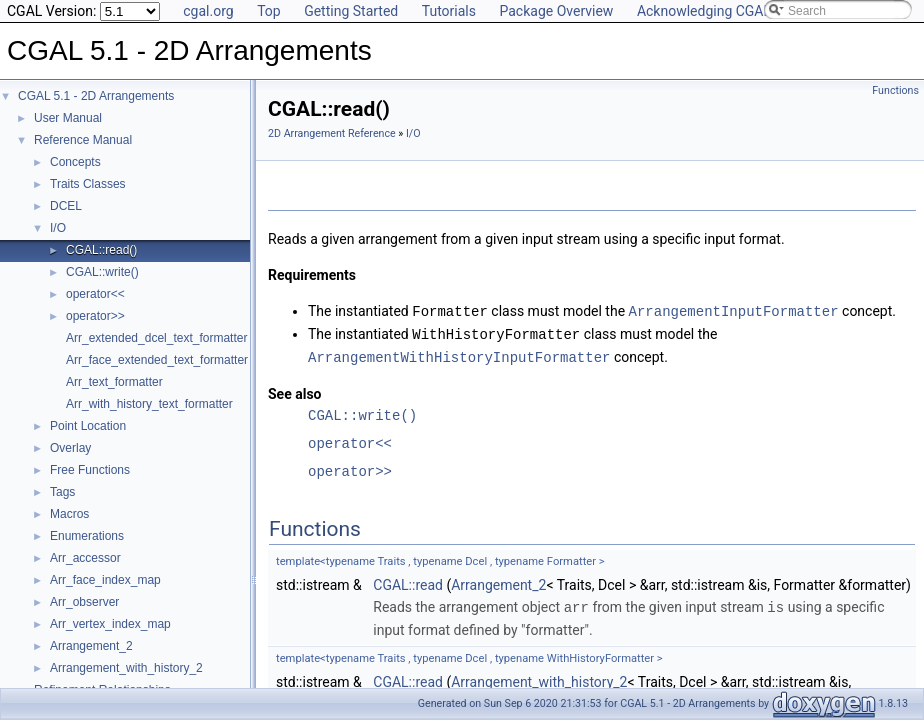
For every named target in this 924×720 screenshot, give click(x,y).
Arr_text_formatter (114, 382)
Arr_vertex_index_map (110, 624)
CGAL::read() (101, 250)
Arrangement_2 (91, 646)
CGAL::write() (102, 272)
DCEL (66, 206)
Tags (62, 492)
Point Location (88, 426)
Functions (895, 90)
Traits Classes (88, 184)
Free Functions (90, 470)
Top (269, 11)
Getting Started (351, 11)
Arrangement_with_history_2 (126, 668)
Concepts (75, 162)
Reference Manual (83, 140)
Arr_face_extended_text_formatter (157, 360)
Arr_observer (84, 602)
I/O (58, 228)
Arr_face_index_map (105, 580)
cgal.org (208, 11)
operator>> (95, 316)
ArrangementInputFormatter (734, 310)
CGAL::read (408, 582)
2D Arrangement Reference (332, 133)
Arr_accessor (85, 558)
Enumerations (87, 536)
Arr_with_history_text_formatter (149, 404)
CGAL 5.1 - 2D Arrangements (96, 96)
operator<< (95, 294)
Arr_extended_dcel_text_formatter (156, 338)
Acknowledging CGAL (704, 11)
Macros (69, 514)
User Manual (68, 118)
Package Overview (556, 11)
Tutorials (449, 11)
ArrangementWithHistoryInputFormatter (459, 354)
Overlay (70, 448)
